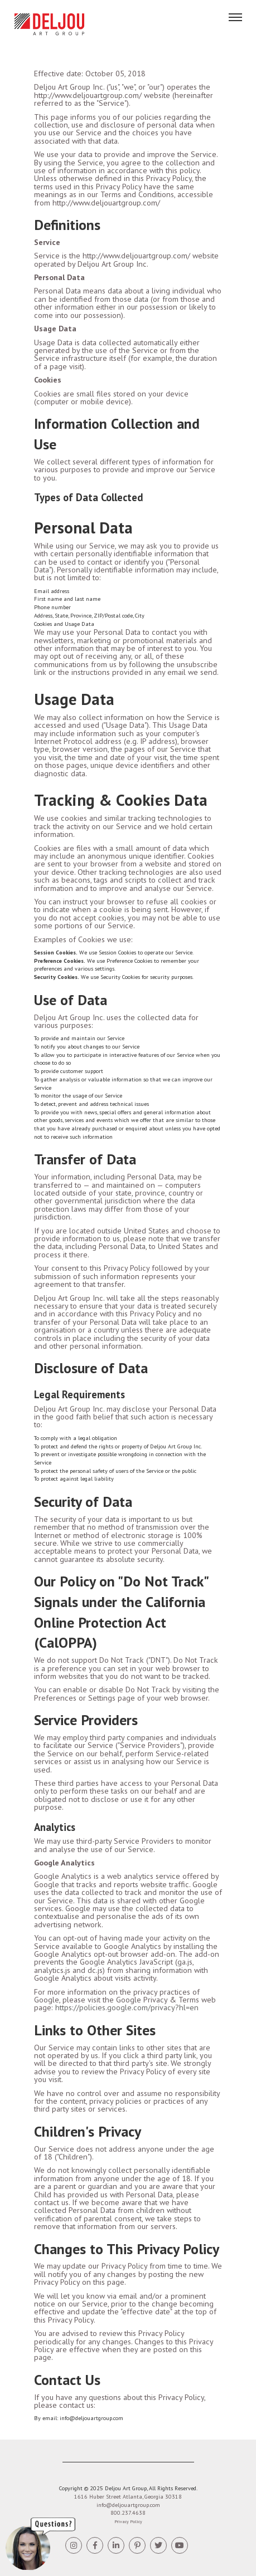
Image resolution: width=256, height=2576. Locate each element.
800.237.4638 (128, 2512)
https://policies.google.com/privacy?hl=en (127, 2007)
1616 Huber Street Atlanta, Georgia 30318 (128, 2496)
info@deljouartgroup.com (128, 2505)
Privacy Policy (128, 2521)
